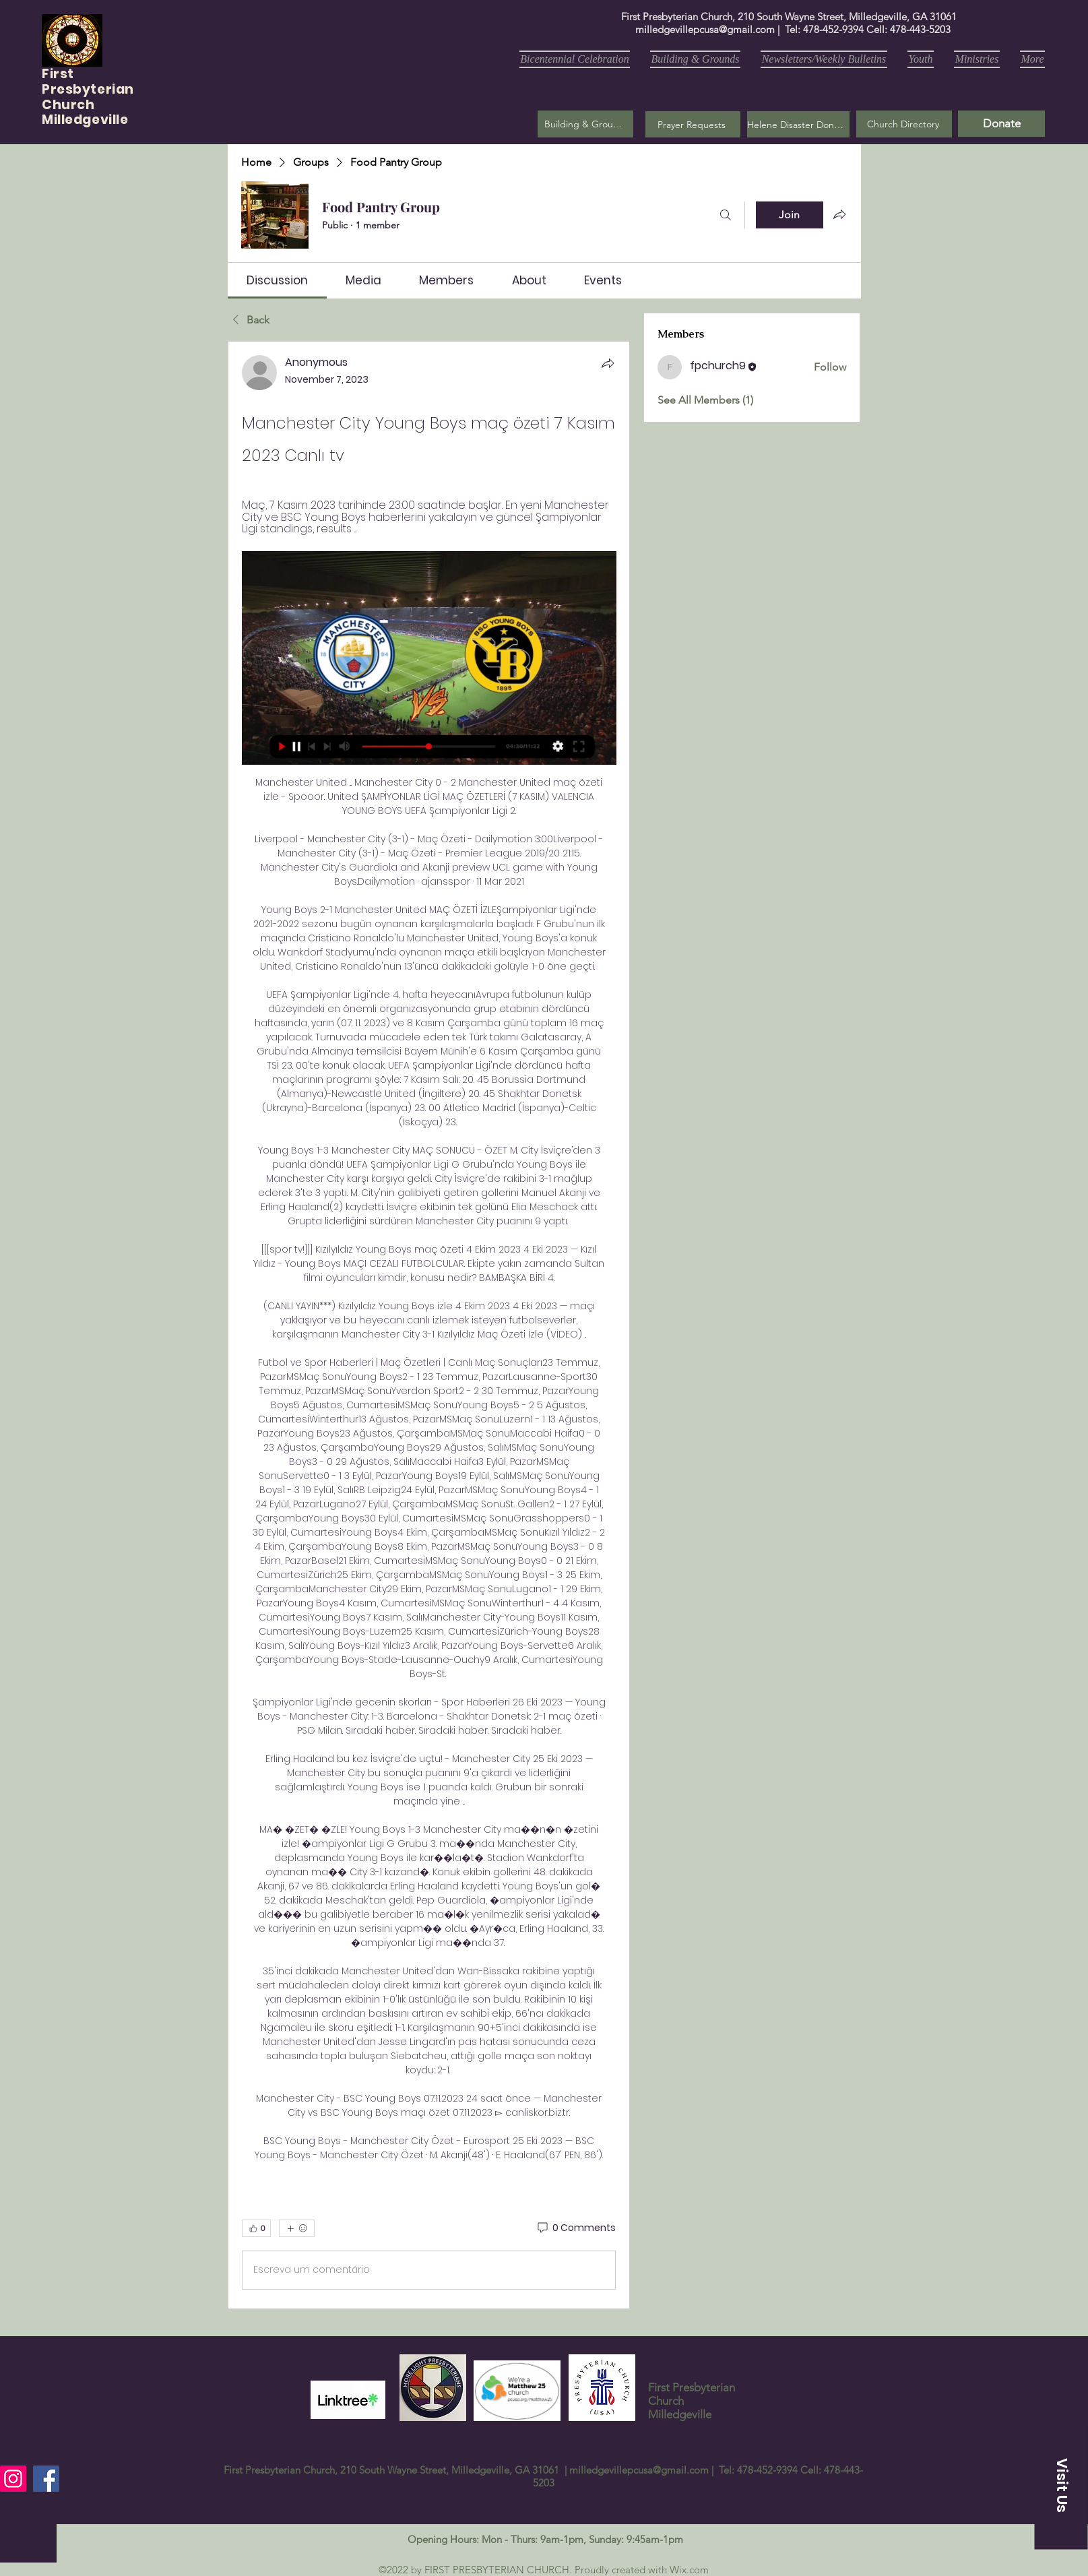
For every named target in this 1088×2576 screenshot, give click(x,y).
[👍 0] (256, 2228)
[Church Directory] (904, 124)
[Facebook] (46, 2478)
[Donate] (1001, 124)
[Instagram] (13, 2478)
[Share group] (839, 214)
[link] (277, 280)
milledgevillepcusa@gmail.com (705, 29)
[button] (692, 124)
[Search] (725, 214)
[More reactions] (297, 2228)
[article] (429, 1324)
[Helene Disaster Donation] (798, 124)
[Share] (608, 363)
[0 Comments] (576, 2228)
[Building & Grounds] (585, 124)
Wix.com (689, 2569)
